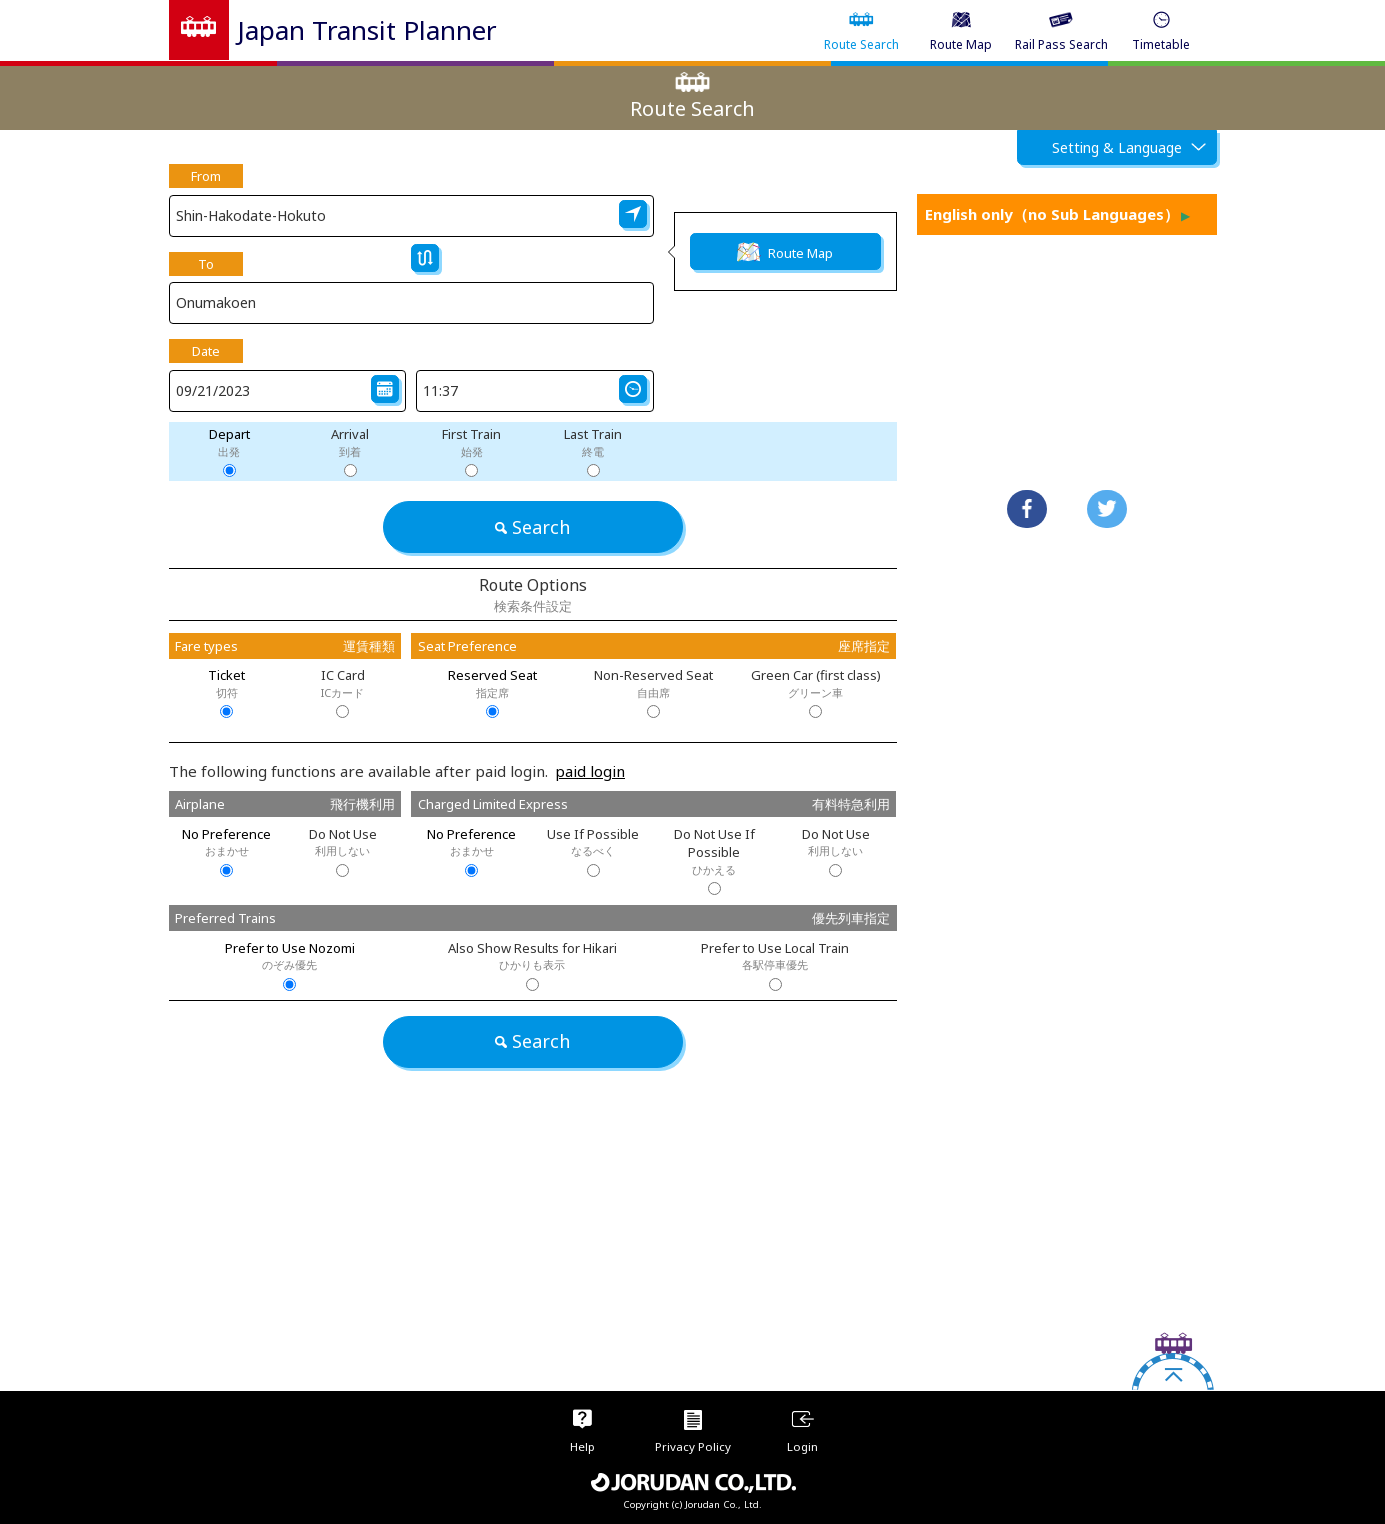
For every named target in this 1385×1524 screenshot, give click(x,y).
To (206, 264)
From (206, 176)
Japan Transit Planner (367, 30)
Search (532, 527)
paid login (590, 771)
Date (206, 351)
